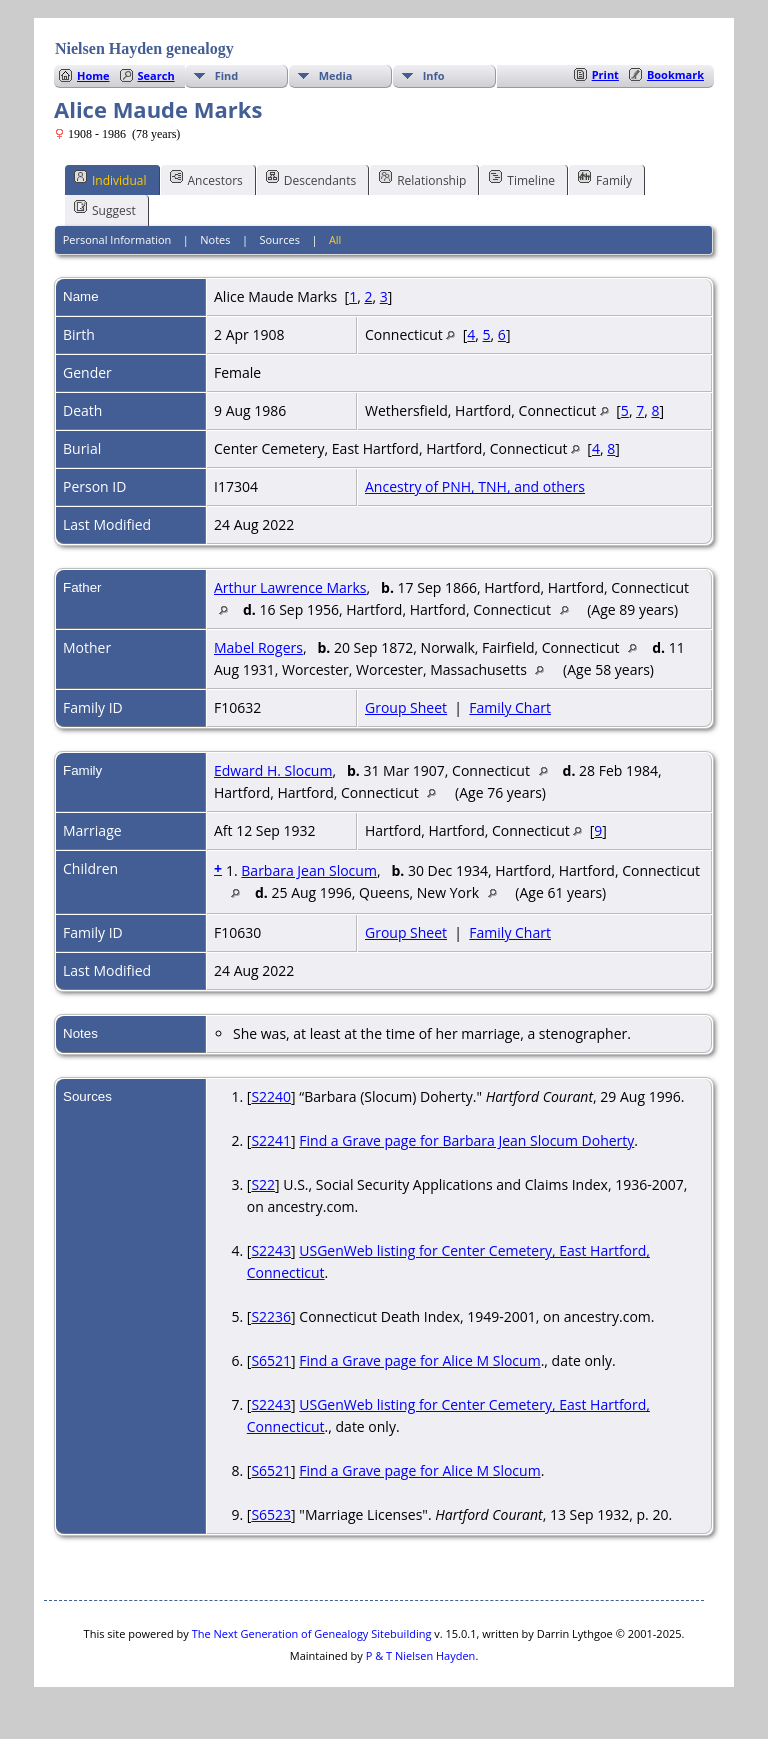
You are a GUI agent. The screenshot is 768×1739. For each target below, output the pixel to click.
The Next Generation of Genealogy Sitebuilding (312, 1633)
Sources (279, 239)
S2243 (271, 1250)
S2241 (271, 1140)
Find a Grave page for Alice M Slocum (419, 1360)
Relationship (422, 179)
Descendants (311, 179)
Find (227, 75)
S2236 (271, 1316)
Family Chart (510, 707)
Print (605, 74)
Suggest (105, 209)
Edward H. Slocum (273, 770)
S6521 (271, 1360)
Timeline (522, 179)
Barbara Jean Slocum (309, 870)
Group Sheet (406, 707)
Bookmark (675, 74)
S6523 (271, 1514)
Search (156, 75)
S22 (263, 1184)
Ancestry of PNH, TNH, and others (475, 486)
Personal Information (117, 239)
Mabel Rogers (258, 647)
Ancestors (206, 179)
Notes (215, 239)
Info (434, 75)
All (335, 239)
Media (336, 75)
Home (93, 75)
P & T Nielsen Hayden (421, 1655)
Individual (110, 179)
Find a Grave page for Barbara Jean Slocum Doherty (466, 1140)
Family (605, 179)
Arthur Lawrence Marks (290, 587)
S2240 (271, 1096)
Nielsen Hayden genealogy (144, 48)
